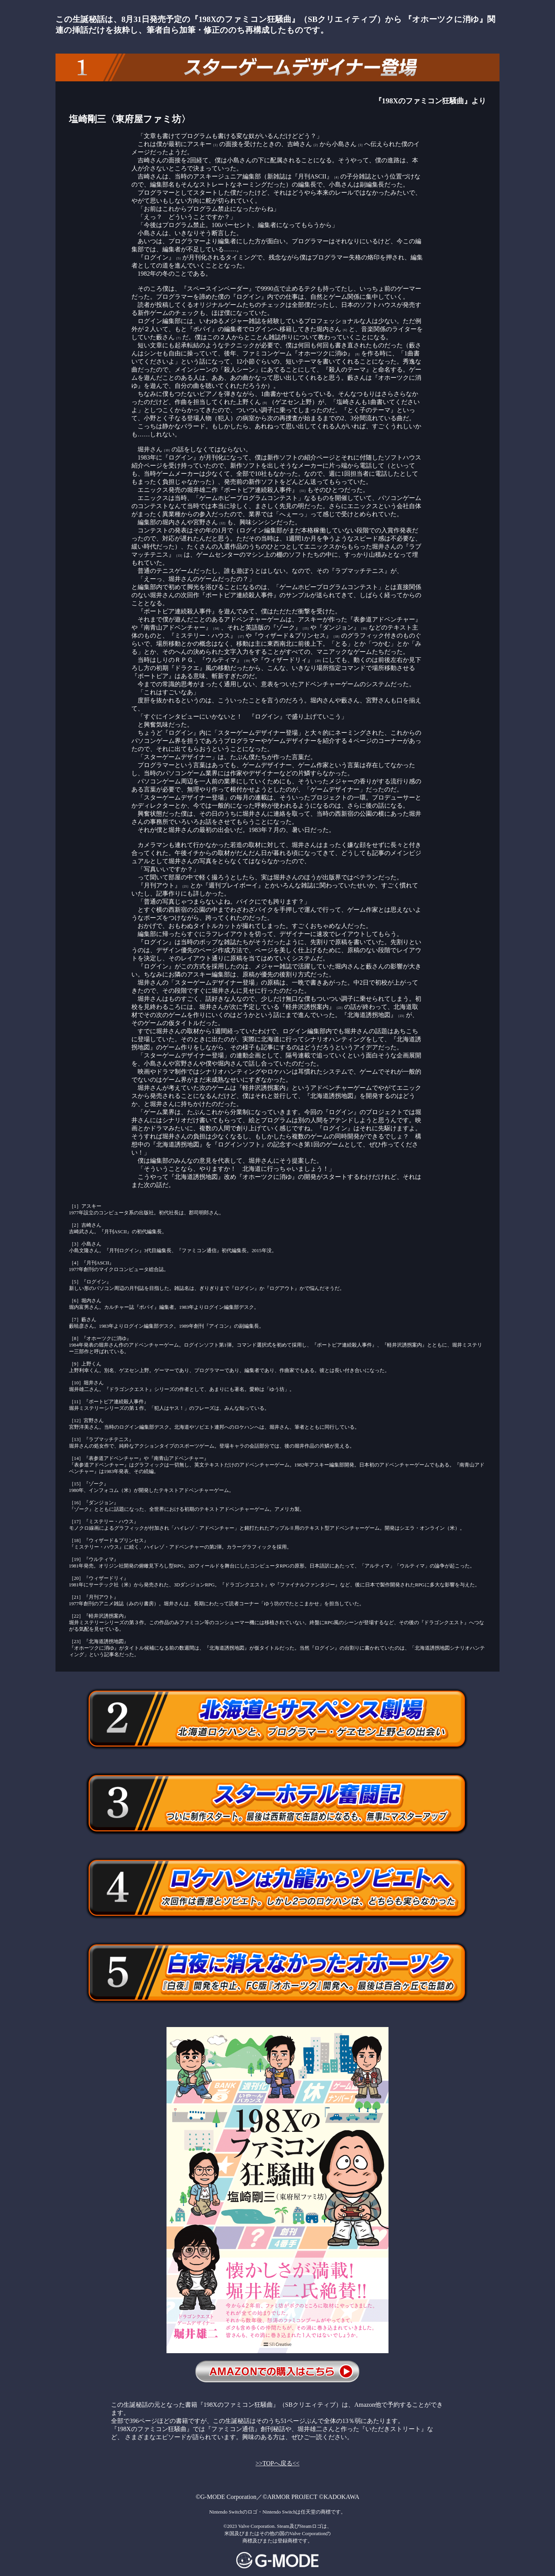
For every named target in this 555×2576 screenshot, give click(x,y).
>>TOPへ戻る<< (277, 2463)
